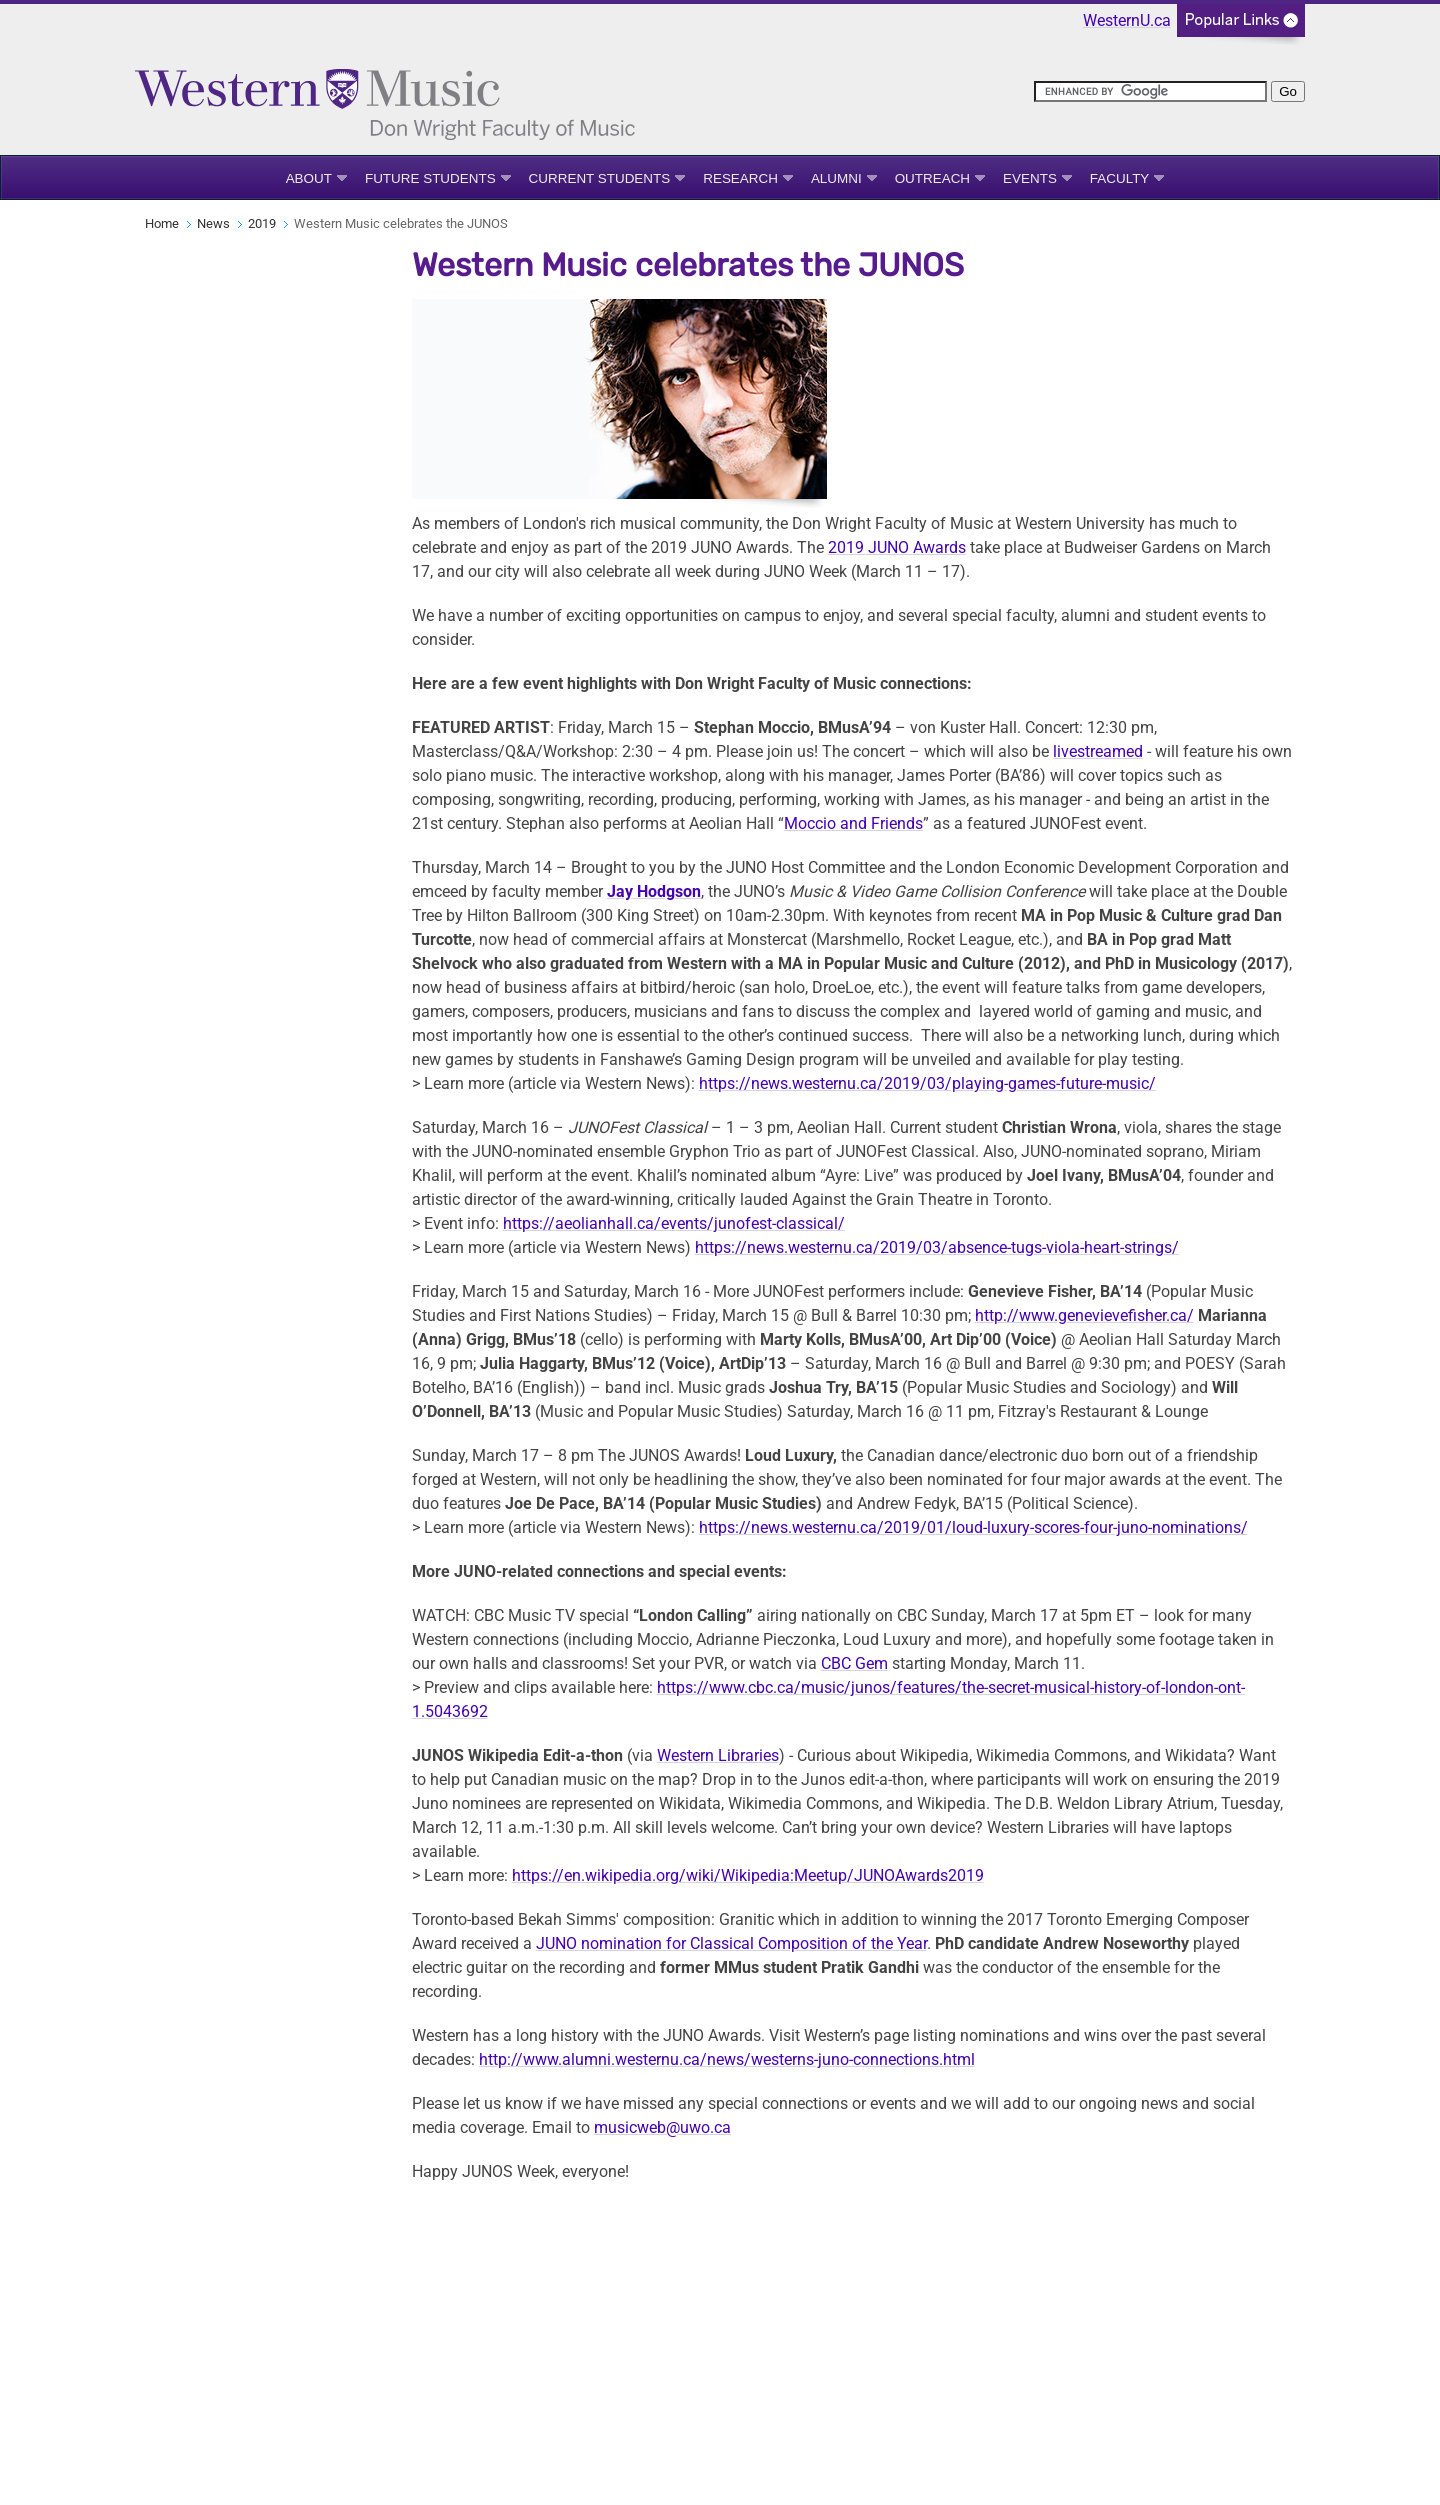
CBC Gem (854, 1663)
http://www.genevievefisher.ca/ (1084, 1315)
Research (740, 178)
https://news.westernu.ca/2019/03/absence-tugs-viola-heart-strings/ (937, 1247)
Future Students (430, 178)
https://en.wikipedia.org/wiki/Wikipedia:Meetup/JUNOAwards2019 (748, 1875)
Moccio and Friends (853, 823)
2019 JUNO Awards (897, 547)
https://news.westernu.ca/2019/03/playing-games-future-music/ (927, 1083)
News (213, 223)
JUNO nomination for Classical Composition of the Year (731, 1943)
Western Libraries (718, 1755)
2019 (262, 223)
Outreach (932, 178)
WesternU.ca (1127, 20)
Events (1030, 178)
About (309, 178)
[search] (1150, 91)
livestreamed (1098, 751)
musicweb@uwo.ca (662, 2127)
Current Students (600, 178)
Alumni (836, 178)
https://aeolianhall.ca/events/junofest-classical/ (674, 1223)
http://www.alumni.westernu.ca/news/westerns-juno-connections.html (727, 2059)
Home (162, 223)
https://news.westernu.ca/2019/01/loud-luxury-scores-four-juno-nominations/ (973, 1527)
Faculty (1119, 178)
